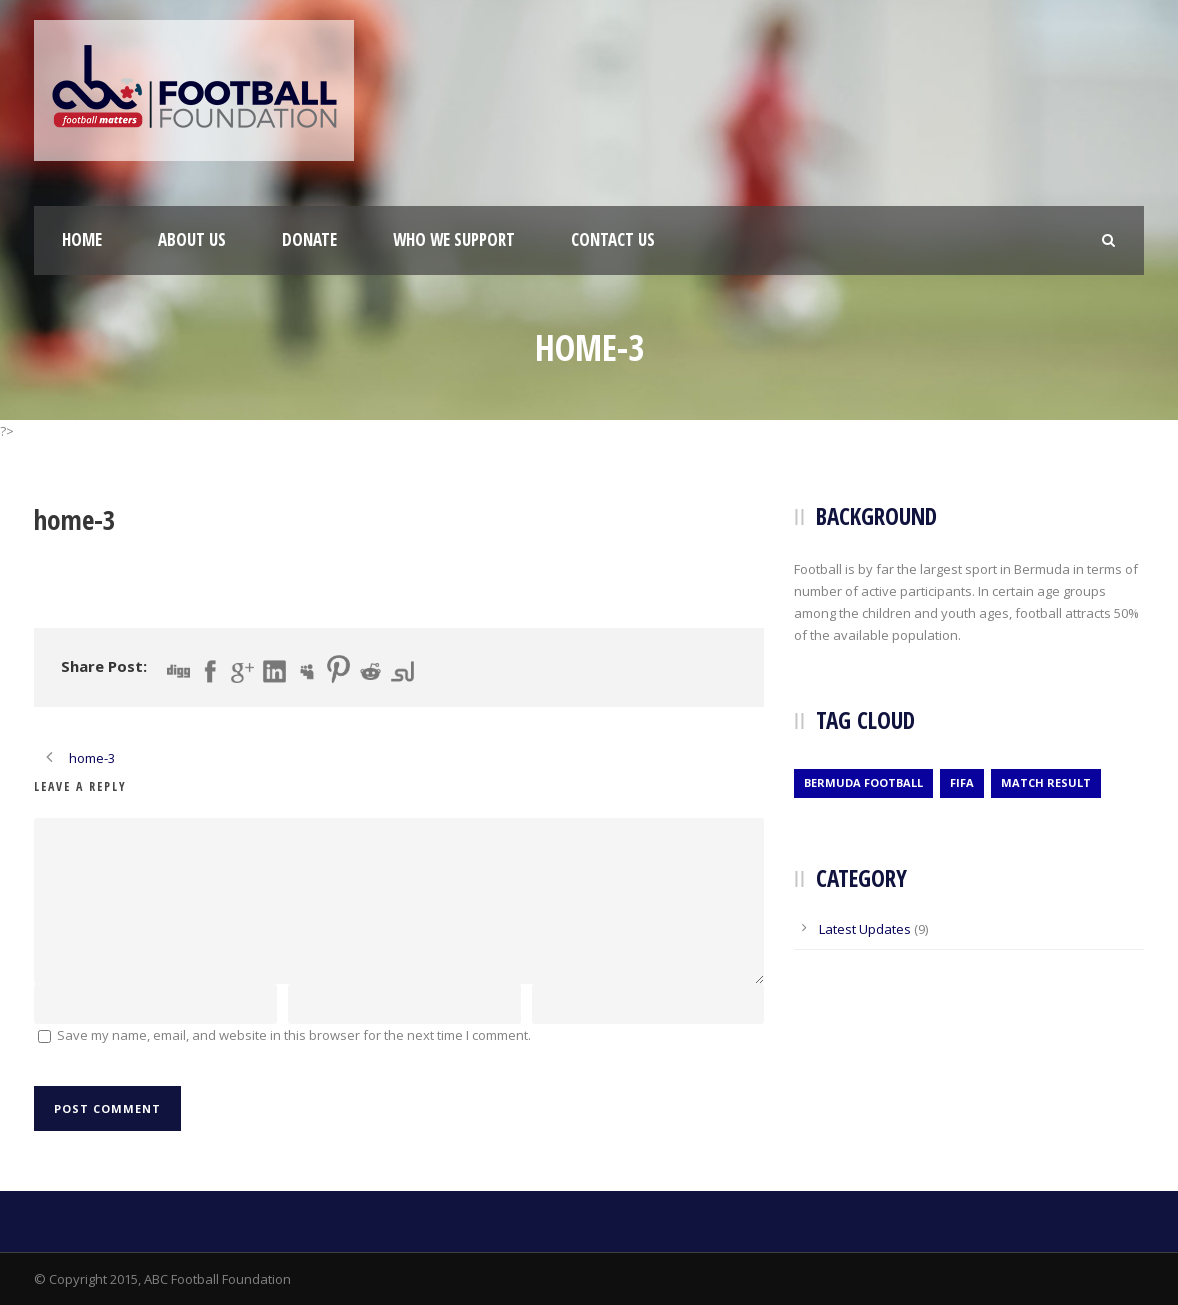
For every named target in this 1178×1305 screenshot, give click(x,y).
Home (82, 239)
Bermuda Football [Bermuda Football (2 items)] (863, 782)
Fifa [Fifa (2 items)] (962, 782)
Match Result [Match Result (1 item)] (1046, 782)
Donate (309, 239)
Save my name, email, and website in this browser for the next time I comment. (294, 1035)
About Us (192, 239)
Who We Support (454, 239)
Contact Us (613, 239)
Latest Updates (865, 929)
